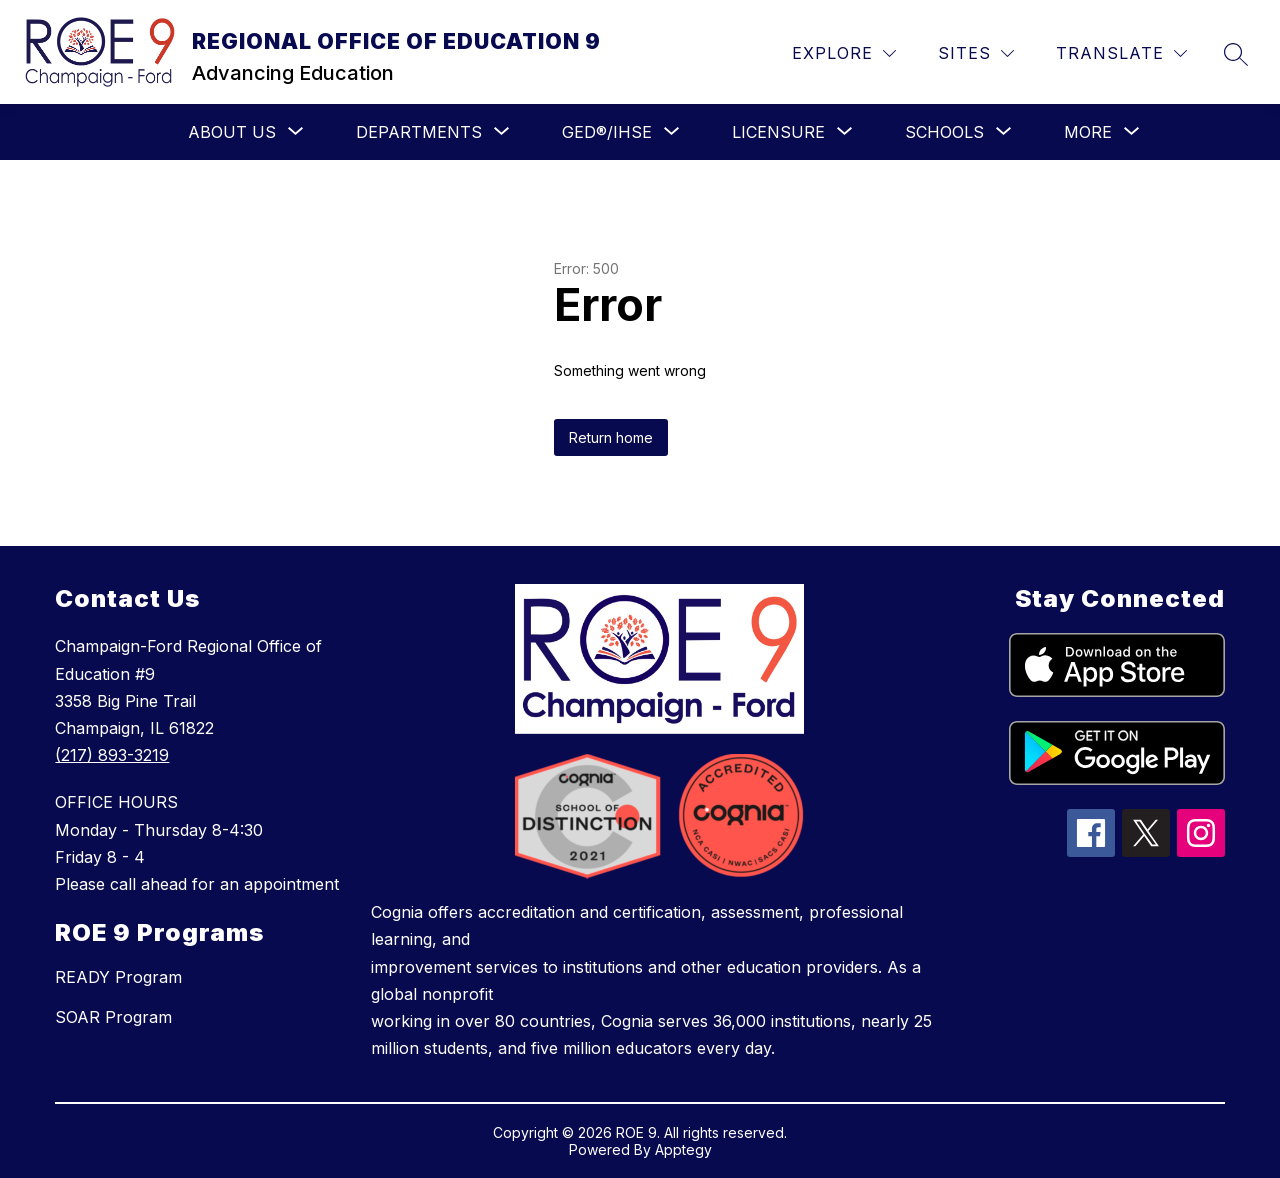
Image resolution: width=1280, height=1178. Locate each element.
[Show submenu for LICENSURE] (778, 132)
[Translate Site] (1121, 53)
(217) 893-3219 (112, 755)
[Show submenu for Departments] (419, 132)
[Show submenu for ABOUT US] (232, 132)
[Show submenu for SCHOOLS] (944, 132)
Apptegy (683, 1149)
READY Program (118, 977)
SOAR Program (113, 1017)
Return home (611, 437)
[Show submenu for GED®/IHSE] (607, 132)
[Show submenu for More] (1088, 132)
